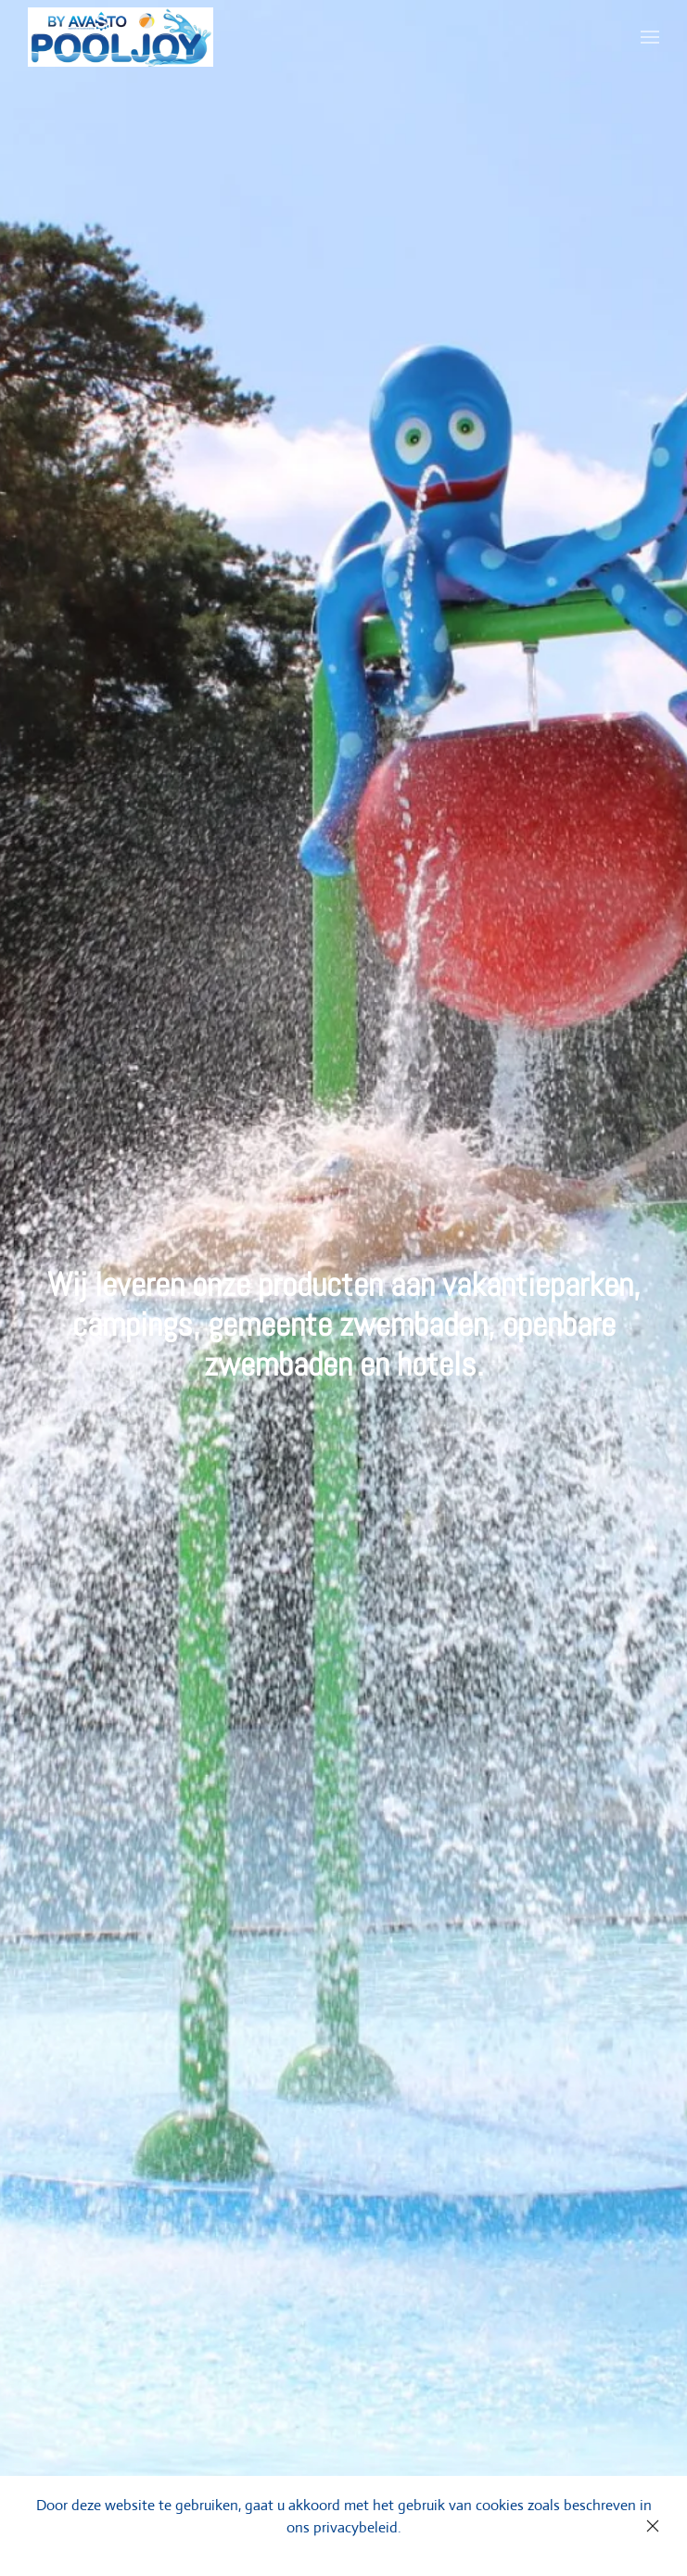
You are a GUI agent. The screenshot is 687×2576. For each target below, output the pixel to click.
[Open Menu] (650, 37)
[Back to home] (120, 37)
